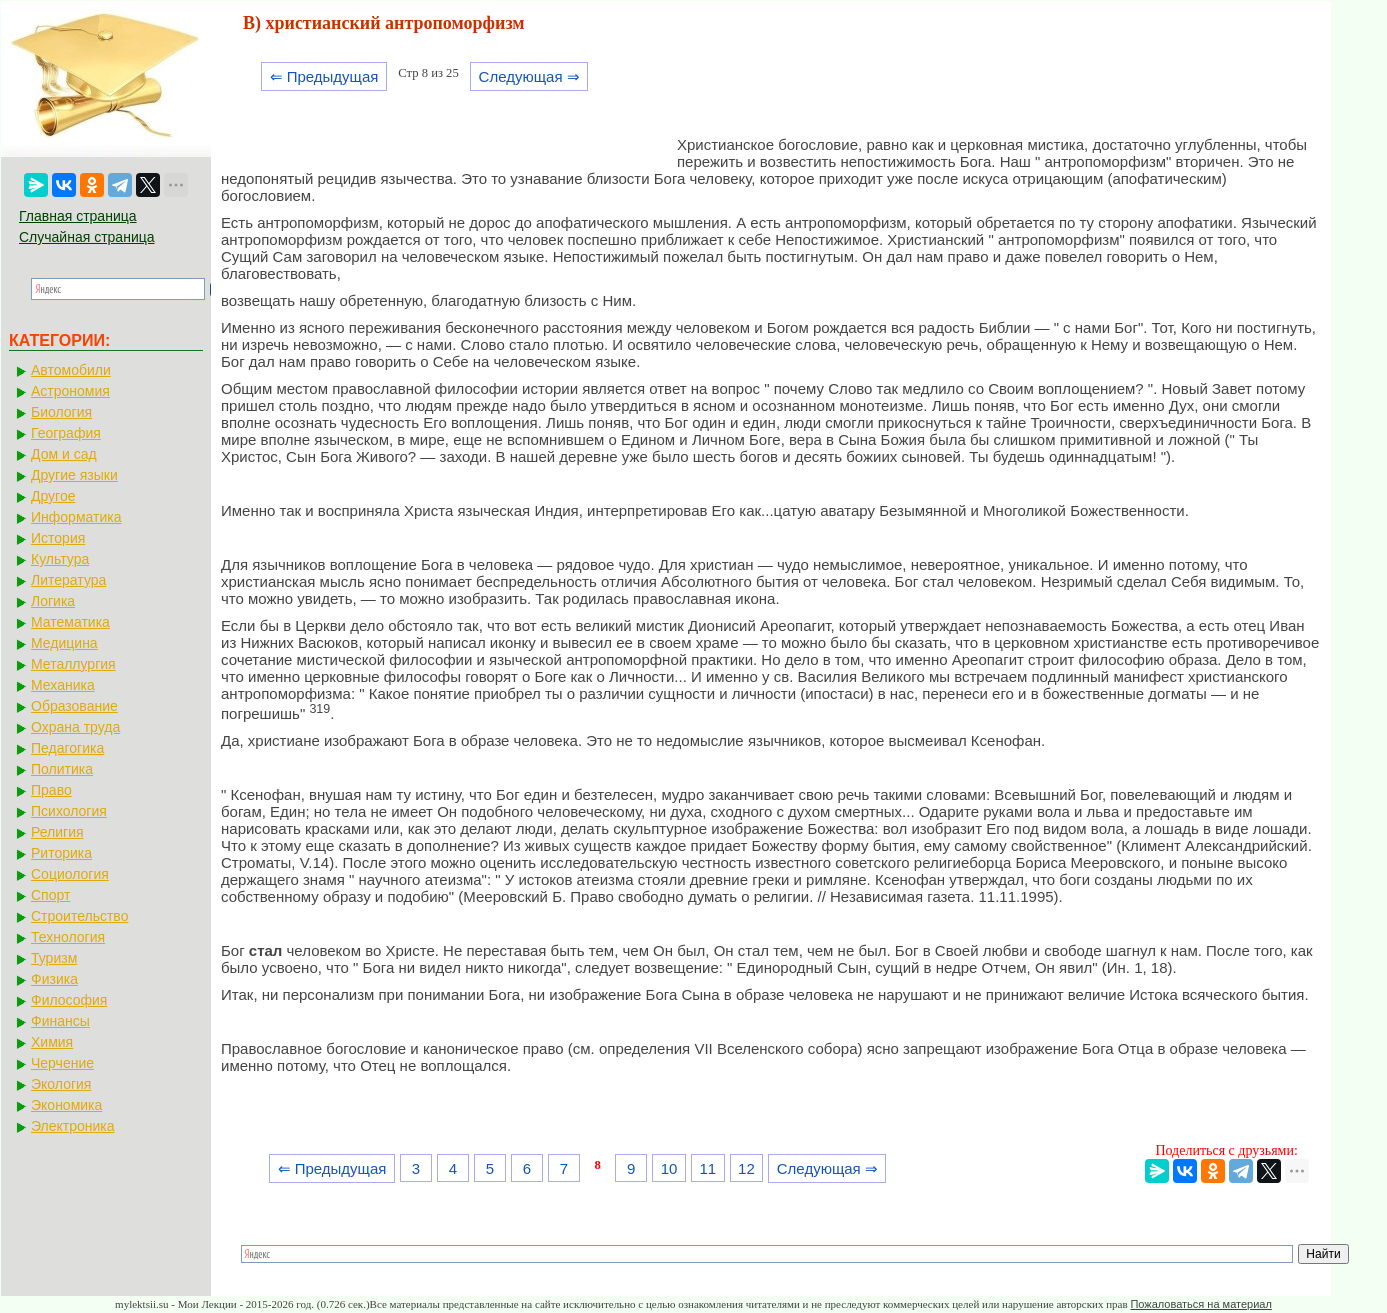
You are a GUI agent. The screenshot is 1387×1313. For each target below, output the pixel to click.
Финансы (60, 1021)
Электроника (73, 1126)
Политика (62, 769)
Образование (74, 706)
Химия (52, 1042)
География (66, 433)
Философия (69, 1000)
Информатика (76, 517)
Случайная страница (87, 237)
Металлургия (73, 664)
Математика (70, 622)
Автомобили (71, 370)
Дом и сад (64, 454)
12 (746, 1168)
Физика (54, 979)
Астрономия (70, 391)
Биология (61, 412)
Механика (63, 685)
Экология (61, 1084)
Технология (68, 937)
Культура (60, 559)
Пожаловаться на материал (1200, 1304)
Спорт (50, 895)
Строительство (79, 916)
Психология (69, 811)
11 (707, 1168)
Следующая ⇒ (529, 76)
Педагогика (67, 748)
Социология (70, 874)
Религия (57, 832)
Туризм (54, 958)
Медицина (64, 643)
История (58, 538)
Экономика (66, 1105)
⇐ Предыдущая (324, 76)
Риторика (61, 853)
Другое (53, 496)
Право (51, 790)
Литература (68, 580)
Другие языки (74, 475)
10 (669, 1168)
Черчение (62, 1063)
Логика (53, 601)
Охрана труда (75, 727)
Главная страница (78, 216)
